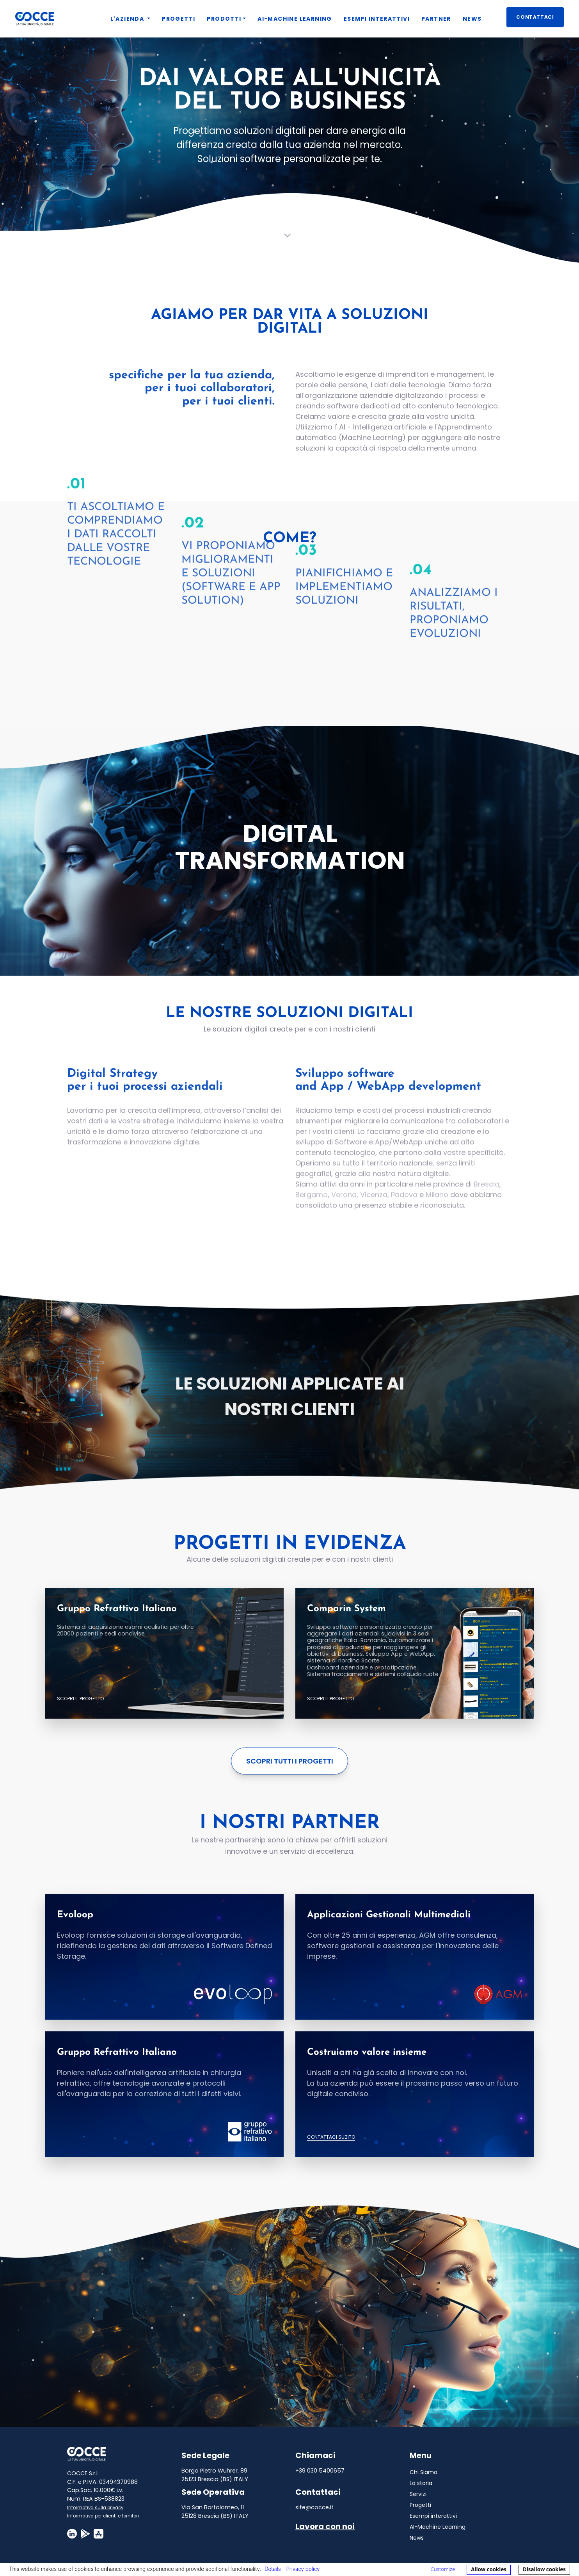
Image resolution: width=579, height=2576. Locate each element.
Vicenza (373, 1204)
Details (273, 2569)
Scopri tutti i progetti (289, 1761)
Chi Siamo (423, 2472)
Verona (344, 1204)
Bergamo (311, 1204)
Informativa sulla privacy (95, 2508)
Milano (437, 1204)
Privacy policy (303, 2569)
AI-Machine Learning (437, 2527)
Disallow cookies (544, 2569)
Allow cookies (488, 2569)
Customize (442, 2568)
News (417, 2538)
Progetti (420, 2505)
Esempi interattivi (433, 2516)
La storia (421, 2483)
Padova (404, 1204)
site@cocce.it (314, 2507)
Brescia (486, 1194)
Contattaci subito (331, 2137)
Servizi (418, 2494)
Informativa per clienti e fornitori (103, 2516)
